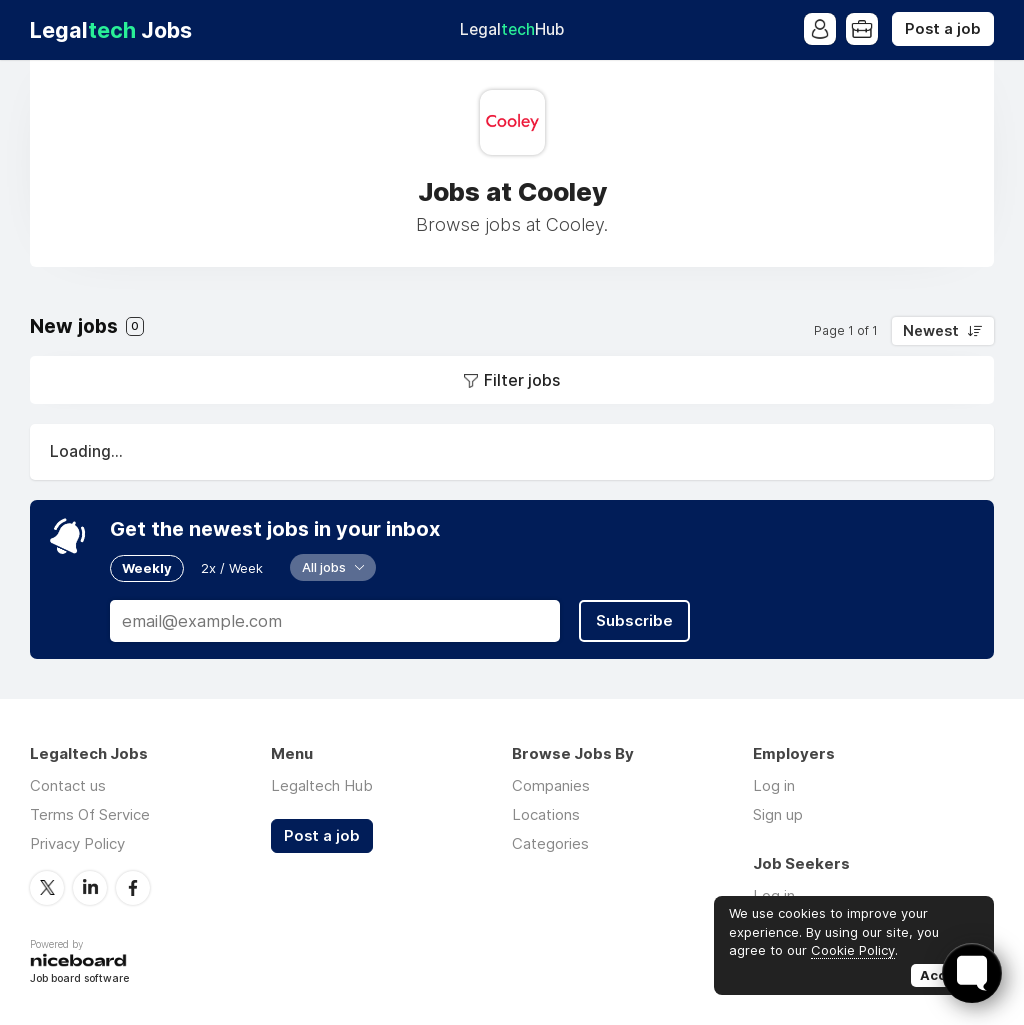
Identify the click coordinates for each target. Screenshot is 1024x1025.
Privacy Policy (77, 843)
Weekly (147, 568)
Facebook (133, 888)
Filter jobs (522, 380)
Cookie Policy (853, 950)
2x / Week (232, 568)
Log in (774, 785)
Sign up (778, 814)
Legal (512, 29)
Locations (546, 814)
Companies (551, 785)
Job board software (79, 979)
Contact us (68, 785)
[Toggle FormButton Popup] (972, 973)
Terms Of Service (90, 814)
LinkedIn (90, 888)
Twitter (47, 888)
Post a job (943, 29)
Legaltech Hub (322, 785)
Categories (550, 843)
